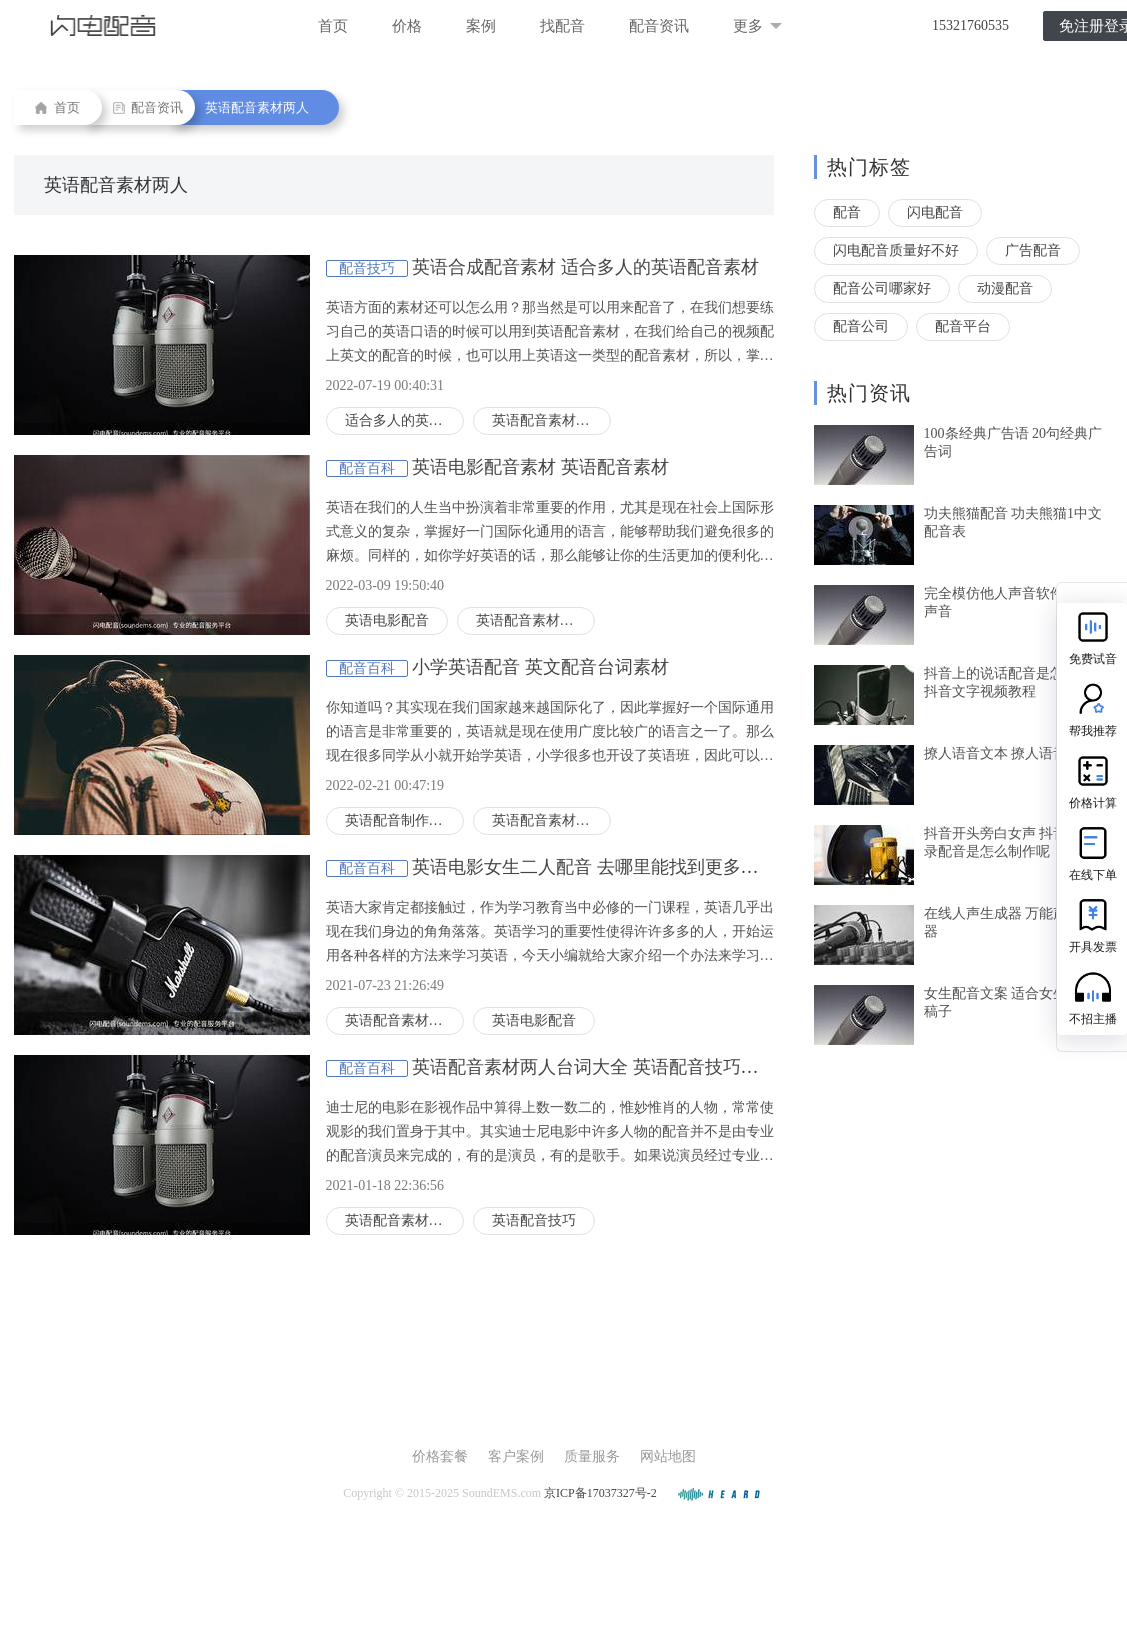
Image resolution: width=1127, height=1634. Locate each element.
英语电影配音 (387, 620)
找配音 (562, 26)
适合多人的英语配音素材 (404, 420)
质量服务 (592, 1456)
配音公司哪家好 (882, 288)
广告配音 (1033, 250)
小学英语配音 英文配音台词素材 (540, 667)
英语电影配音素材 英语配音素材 (540, 467)
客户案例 (516, 1456)
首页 (333, 26)
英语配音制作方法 (401, 820)
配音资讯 (659, 26)
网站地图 (668, 1456)
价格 (407, 26)
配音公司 (861, 326)
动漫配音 (1005, 288)
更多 (757, 26)
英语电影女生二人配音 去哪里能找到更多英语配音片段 (630, 867)
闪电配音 (935, 212)
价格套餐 (440, 1456)
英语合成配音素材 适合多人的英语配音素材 (585, 267)
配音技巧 (367, 268)
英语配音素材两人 (257, 107)
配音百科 (367, 468)
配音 (847, 212)
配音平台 (963, 326)
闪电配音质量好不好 (896, 250)
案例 (481, 26)
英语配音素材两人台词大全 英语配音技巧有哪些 (603, 1067)
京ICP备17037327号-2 (600, 1493)
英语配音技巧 (534, 1220)
